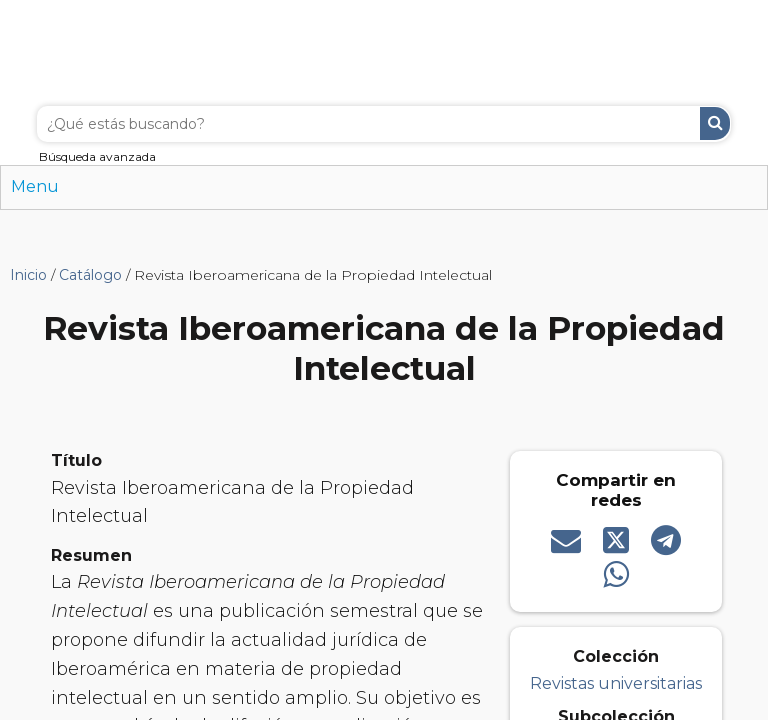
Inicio (28, 275)
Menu (35, 186)
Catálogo (90, 275)
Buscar (715, 123)
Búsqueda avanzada (97, 156)
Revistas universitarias (616, 683)
